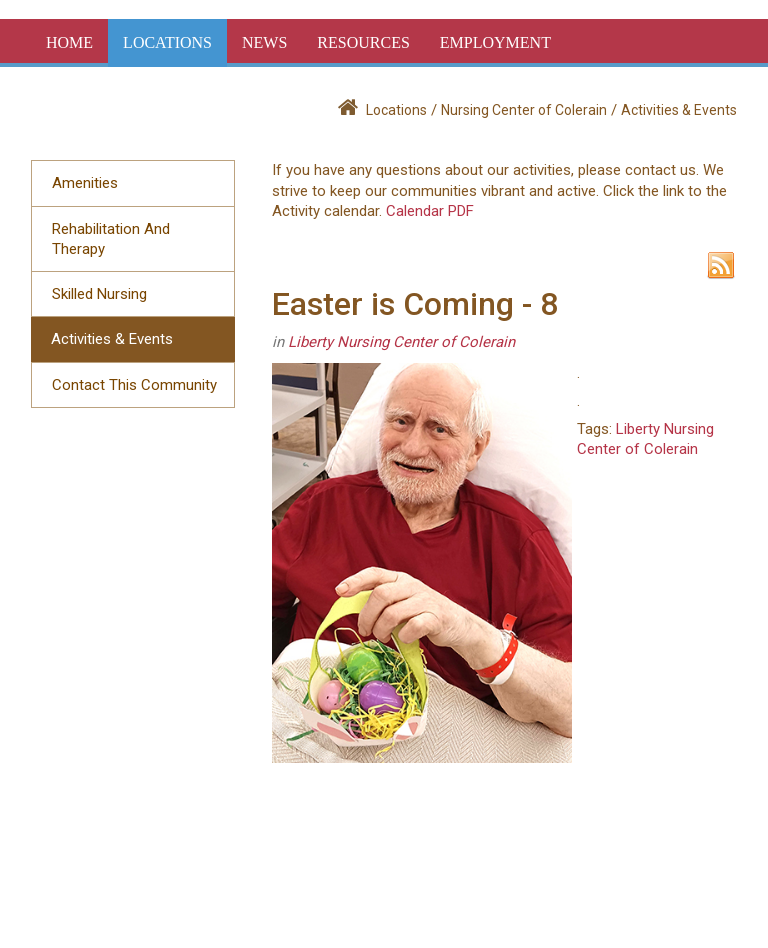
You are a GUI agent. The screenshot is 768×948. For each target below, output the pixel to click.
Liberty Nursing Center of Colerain (401, 342)
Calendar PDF (430, 211)
